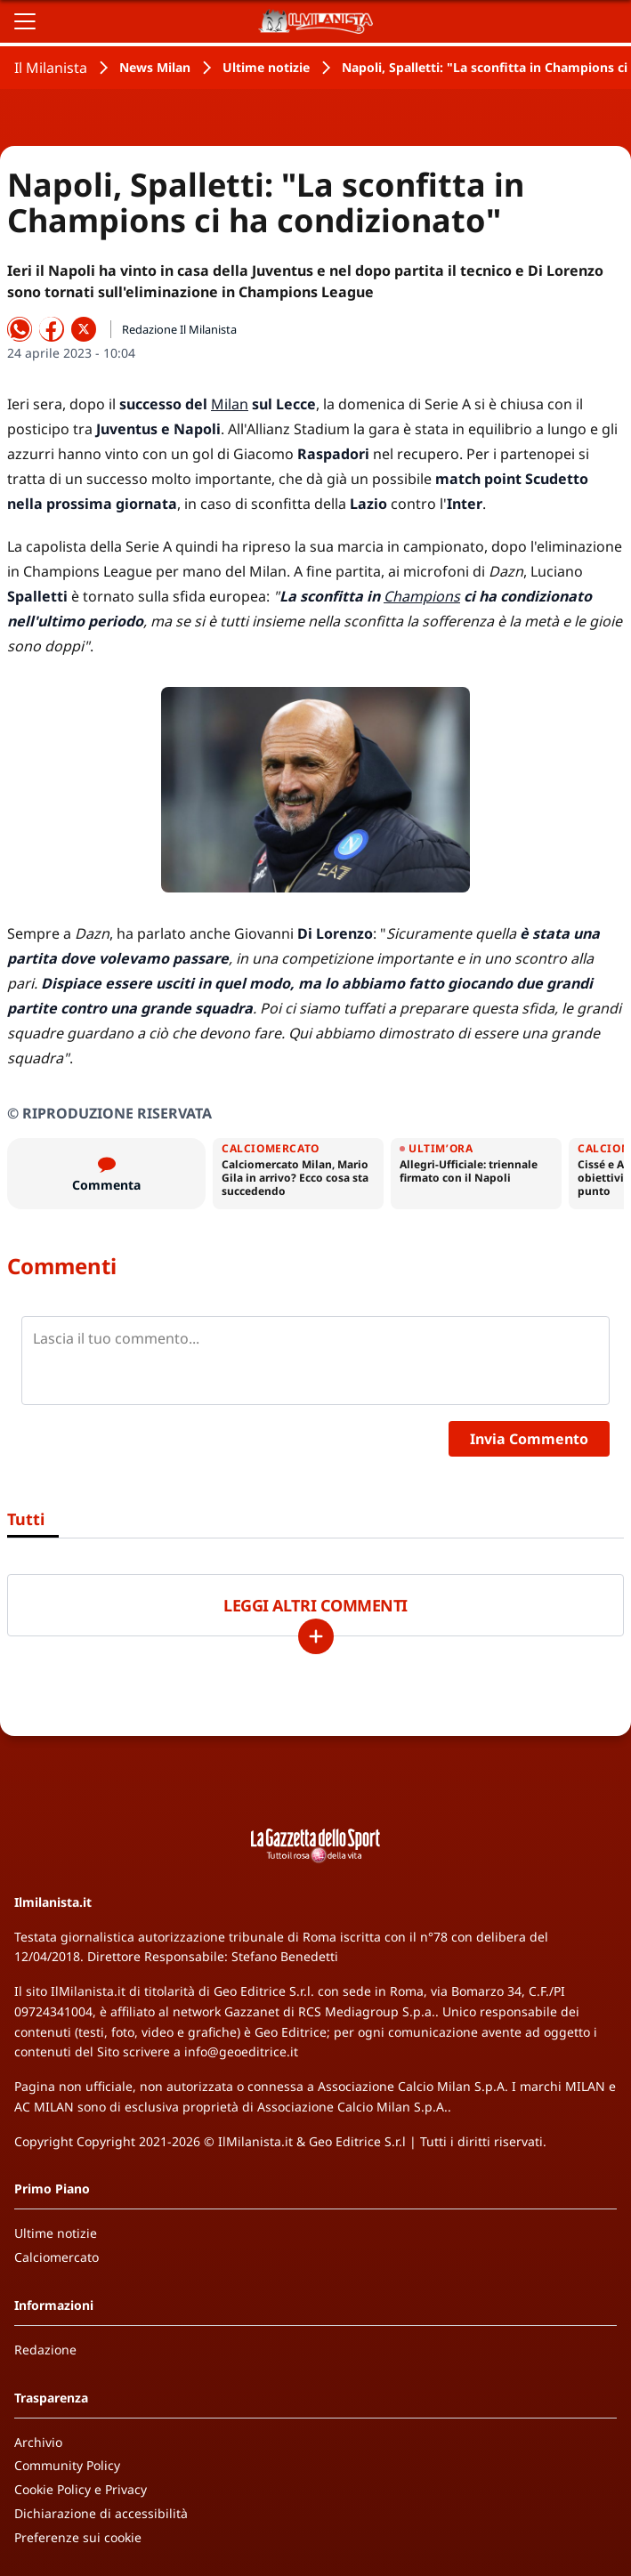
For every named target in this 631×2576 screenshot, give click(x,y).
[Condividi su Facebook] (51, 329)
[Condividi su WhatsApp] (19, 329)
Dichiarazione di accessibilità (101, 2513)
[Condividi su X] (83, 329)
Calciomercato (56, 2257)
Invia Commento (529, 1439)
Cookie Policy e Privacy (80, 2489)
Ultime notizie (266, 67)
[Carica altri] (316, 1636)
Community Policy (67, 2465)
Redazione (45, 2349)
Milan (229, 404)
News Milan (154, 67)
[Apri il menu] (25, 21)
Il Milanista (50, 67)
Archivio (38, 2442)
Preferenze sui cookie (78, 2537)
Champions (422, 596)
